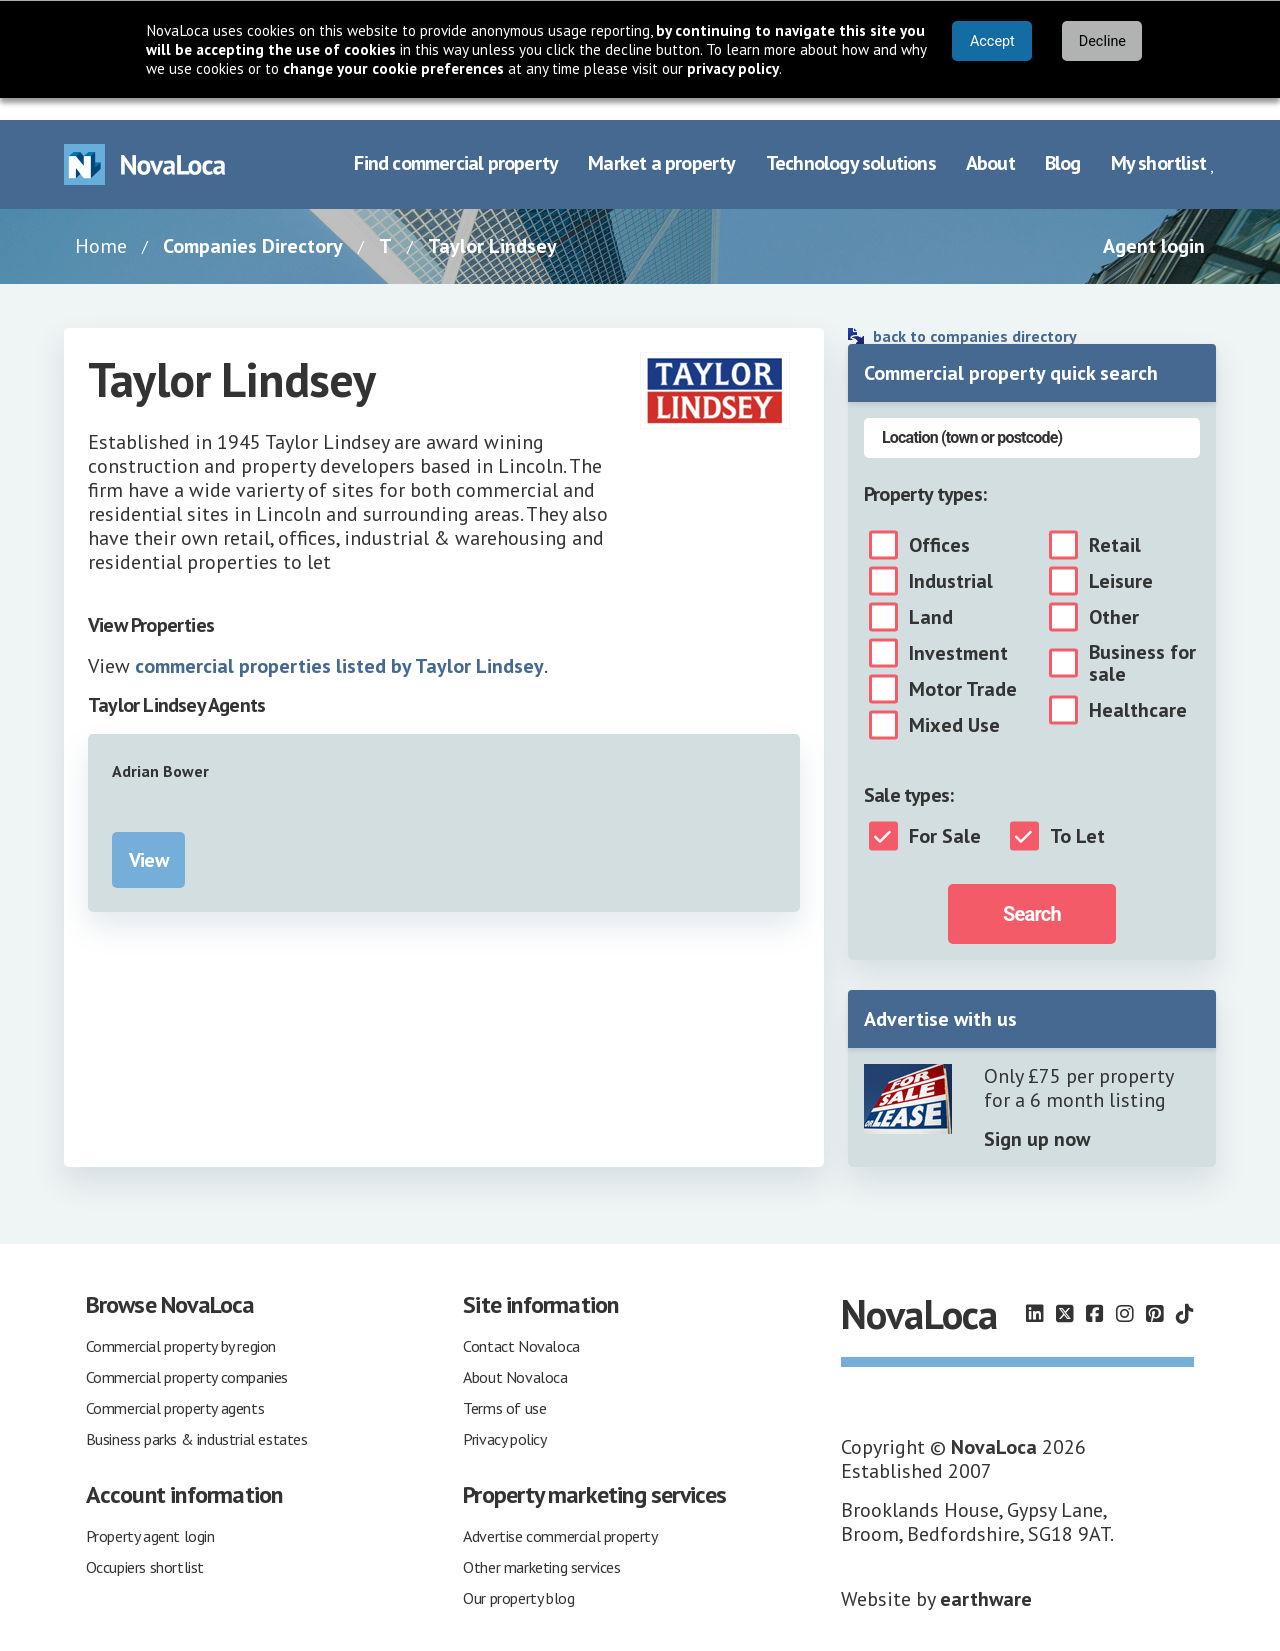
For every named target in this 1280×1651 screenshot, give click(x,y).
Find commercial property (456, 142)
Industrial (951, 559)
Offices (939, 523)
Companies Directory (253, 224)
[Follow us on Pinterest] (1155, 1293)
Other (1114, 595)
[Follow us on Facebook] (1095, 1293)
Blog (1063, 142)
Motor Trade (963, 667)
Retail (1115, 523)
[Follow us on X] (1065, 1293)
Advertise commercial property (560, 1514)
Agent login (1154, 224)
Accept (992, 41)
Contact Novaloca (521, 1324)
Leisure (1121, 559)
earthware (986, 1577)
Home (101, 224)
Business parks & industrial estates (197, 1417)
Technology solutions (851, 142)
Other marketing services (541, 1545)
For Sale (945, 814)
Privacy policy (504, 1417)
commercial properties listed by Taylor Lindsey (339, 644)
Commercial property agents (175, 1386)
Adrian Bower (160, 749)
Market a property (661, 142)
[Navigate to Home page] (145, 142)
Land (931, 595)
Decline (1102, 41)
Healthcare (1138, 688)
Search (1032, 892)
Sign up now (1037, 1117)
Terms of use (504, 1386)
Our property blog (518, 1576)
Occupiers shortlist (145, 1545)
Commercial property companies (187, 1355)
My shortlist (1163, 142)
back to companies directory (975, 314)
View (148, 838)
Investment (958, 631)
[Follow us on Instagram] (1125, 1293)
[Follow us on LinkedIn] (1035, 1293)
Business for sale (1142, 641)
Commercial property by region (181, 1324)
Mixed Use (954, 703)
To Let (1077, 814)
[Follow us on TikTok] (1185, 1293)
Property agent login (150, 1514)
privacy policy (733, 68)
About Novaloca (515, 1355)
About (990, 142)
